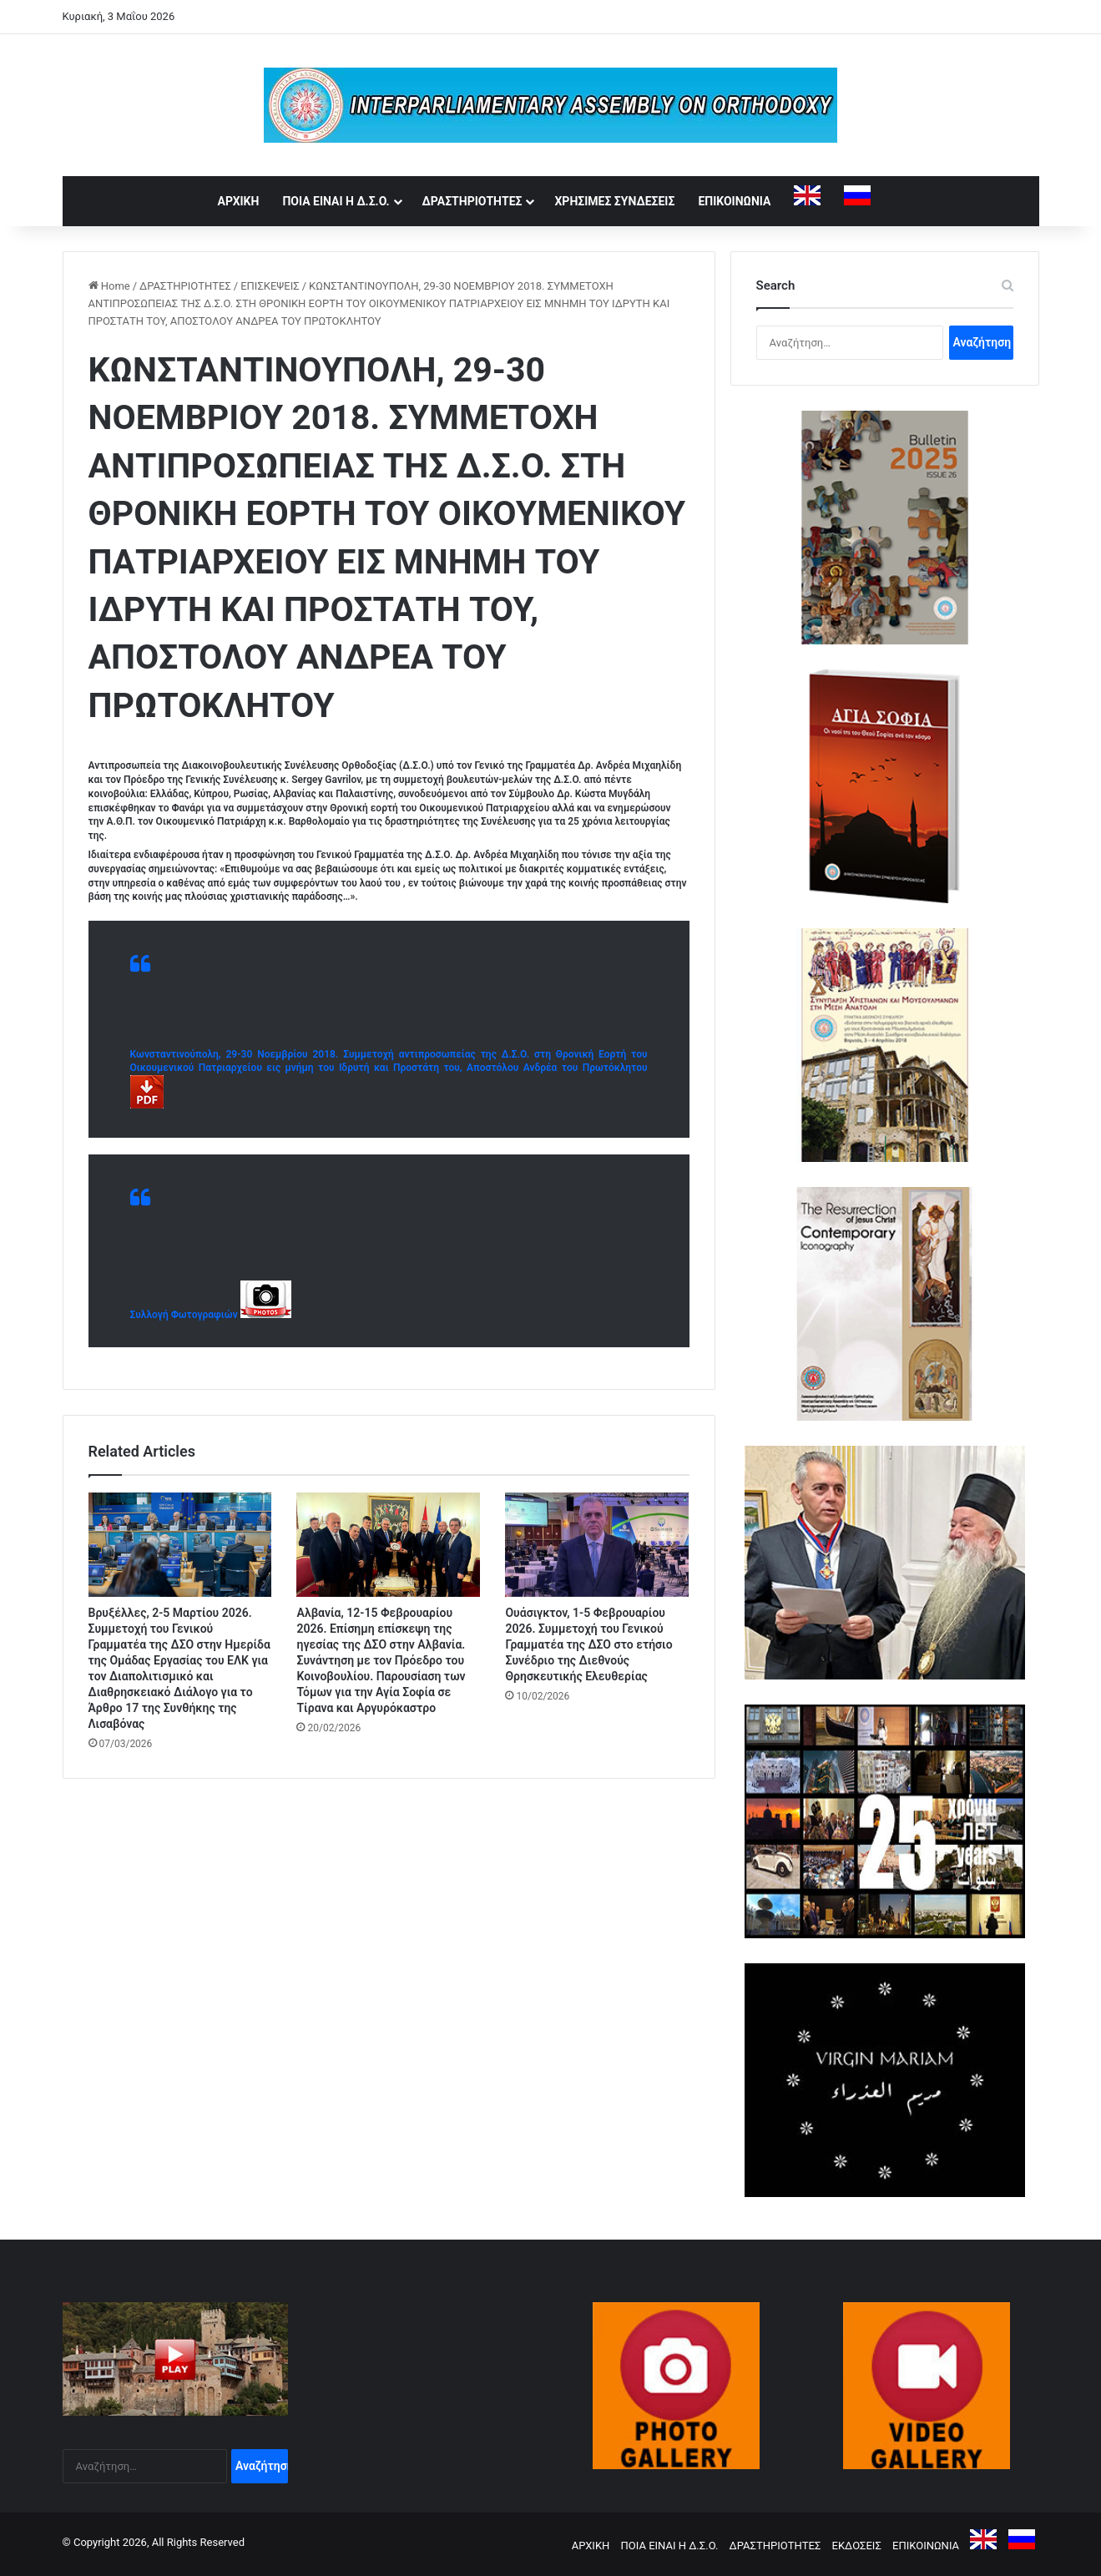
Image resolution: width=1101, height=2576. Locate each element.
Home (109, 286)
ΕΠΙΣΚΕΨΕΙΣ (270, 286)
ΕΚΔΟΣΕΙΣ (856, 2545)
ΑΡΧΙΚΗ (239, 201)
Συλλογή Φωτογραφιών (185, 1315)
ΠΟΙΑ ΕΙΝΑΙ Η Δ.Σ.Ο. (335, 201)
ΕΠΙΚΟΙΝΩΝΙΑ (734, 201)
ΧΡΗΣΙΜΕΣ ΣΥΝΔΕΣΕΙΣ (614, 201)
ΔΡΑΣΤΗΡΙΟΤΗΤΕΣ (472, 201)
